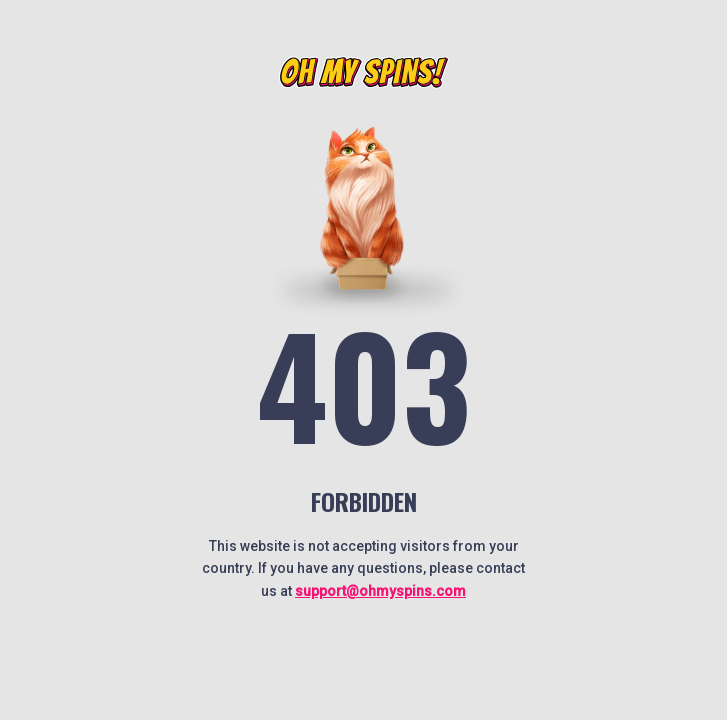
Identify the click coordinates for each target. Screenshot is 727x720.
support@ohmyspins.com (380, 591)
